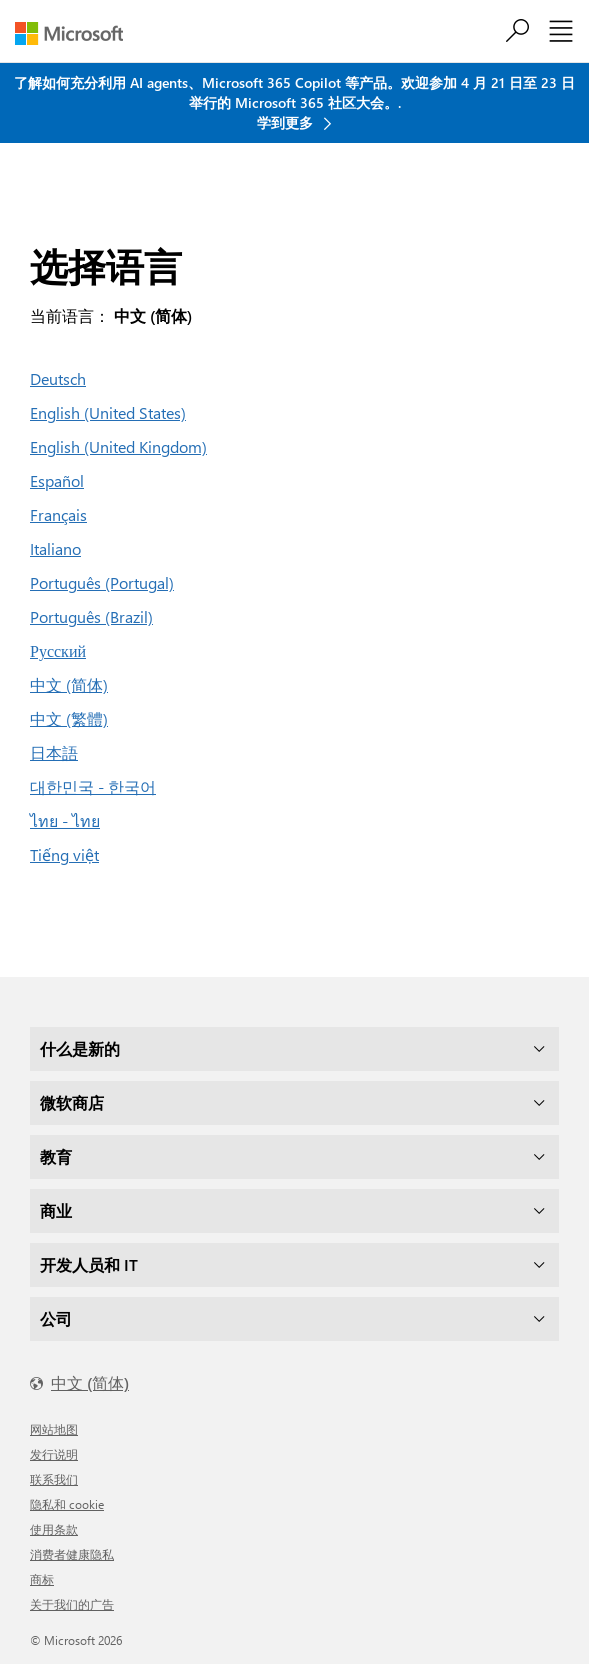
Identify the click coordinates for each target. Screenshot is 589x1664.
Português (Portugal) (102, 582)
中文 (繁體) (69, 718)
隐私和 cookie (67, 1504)
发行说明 (54, 1454)
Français (58, 514)
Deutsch (58, 378)
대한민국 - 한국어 (93, 786)
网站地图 (54, 1429)
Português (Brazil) (91, 616)
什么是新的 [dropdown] (80, 1048)
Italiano (55, 548)
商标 (42, 1579)
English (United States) (108, 412)
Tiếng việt (64, 854)
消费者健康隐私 (72, 1554)
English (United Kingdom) (118, 446)
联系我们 (54, 1479)
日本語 (54, 752)
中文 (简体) (69, 684)
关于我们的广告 (72, 1604)
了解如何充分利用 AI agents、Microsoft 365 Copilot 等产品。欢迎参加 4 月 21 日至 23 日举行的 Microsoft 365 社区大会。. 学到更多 (294, 102)
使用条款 (54, 1529)
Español (57, 480)
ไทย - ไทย (65, 820)
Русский (58, 650)
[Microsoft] (76, 33)
